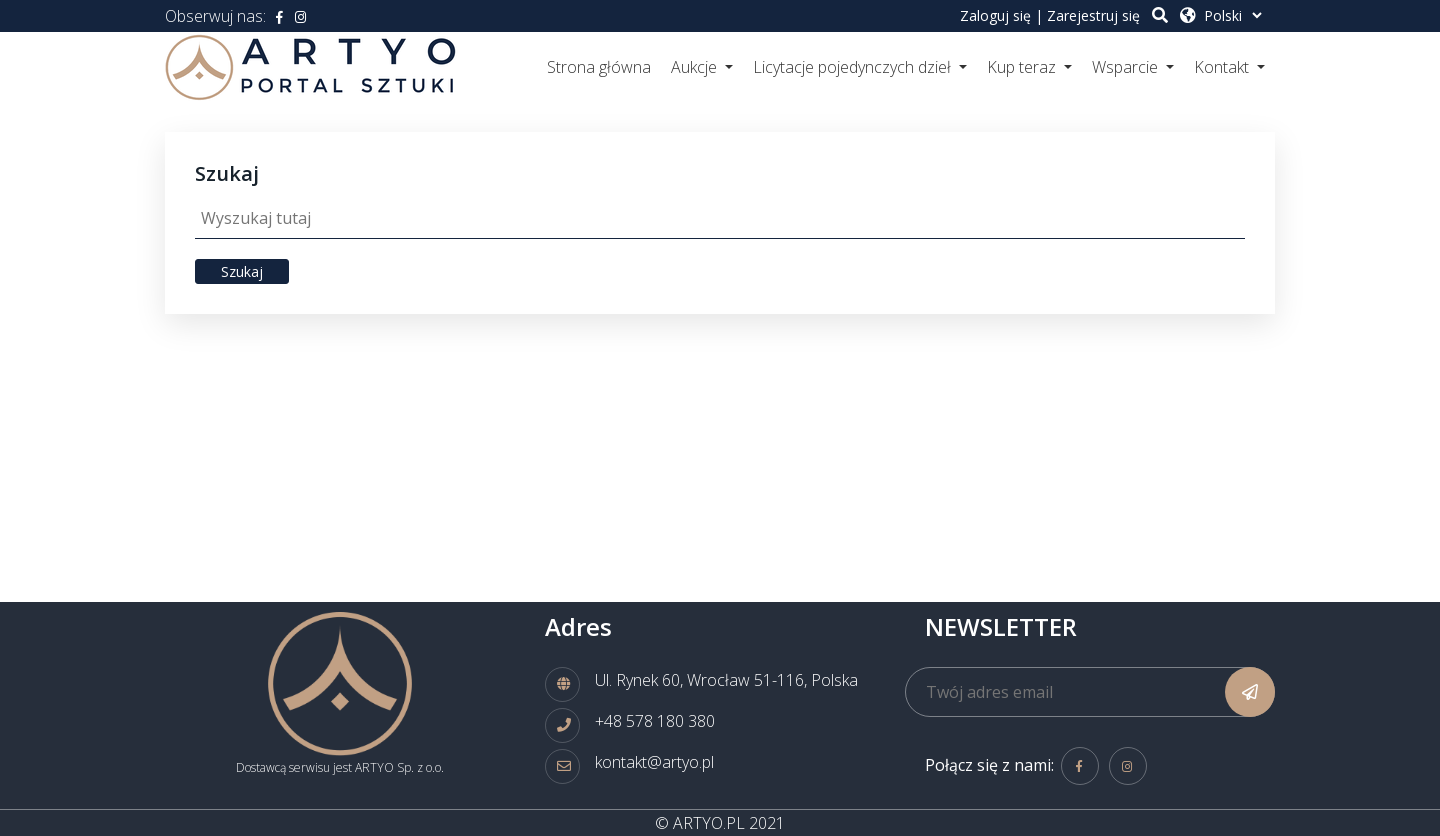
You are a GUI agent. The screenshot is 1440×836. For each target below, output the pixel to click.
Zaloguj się (995, 15)
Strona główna (599, 67)
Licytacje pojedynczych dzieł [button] (854, 67)
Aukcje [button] (696, 67)
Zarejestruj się (1093, 15)
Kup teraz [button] (1023, 67)
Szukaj (242, 271)
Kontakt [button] (1223, 67)
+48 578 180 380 (655, 721)
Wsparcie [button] (1127, 67)
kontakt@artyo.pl (654, 762)
